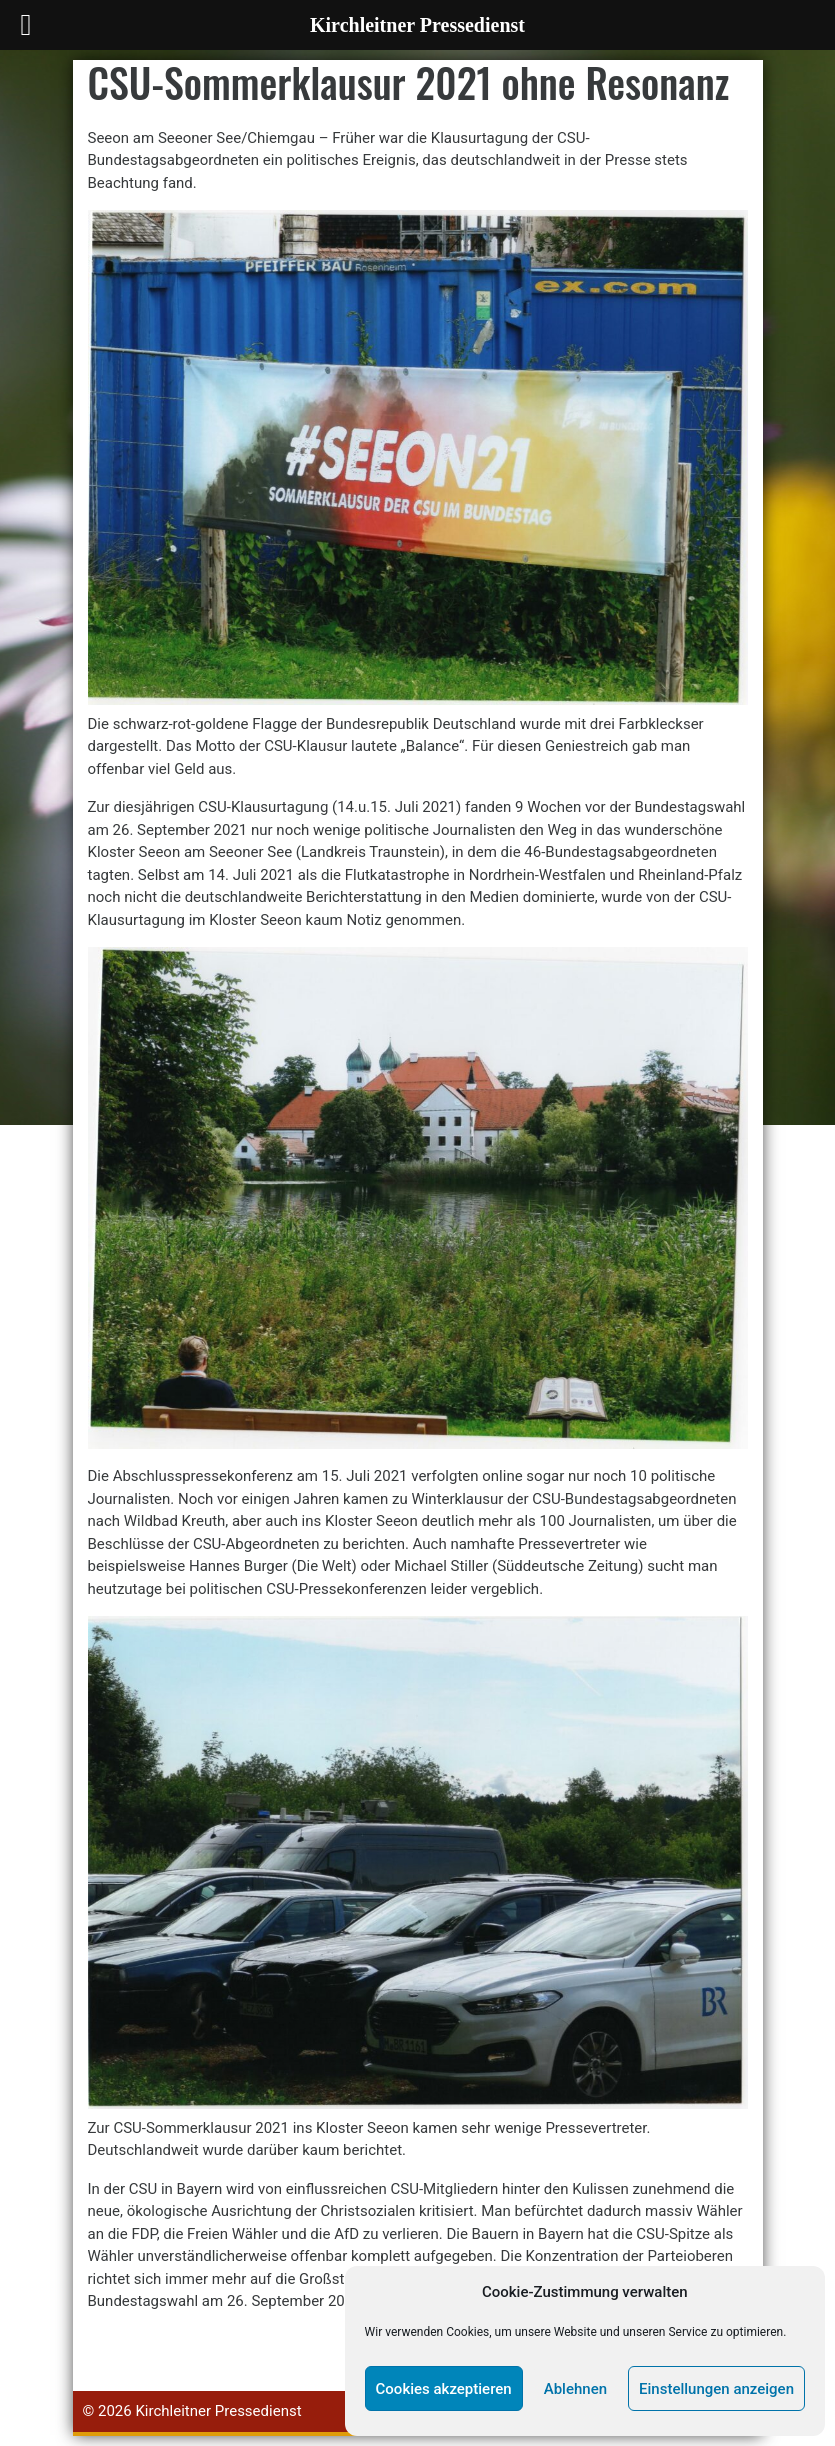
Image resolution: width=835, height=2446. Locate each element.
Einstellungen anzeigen (716, 2389)
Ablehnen (575, 2389)
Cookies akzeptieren (444, 2389)
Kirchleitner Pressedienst (218, 2411)
